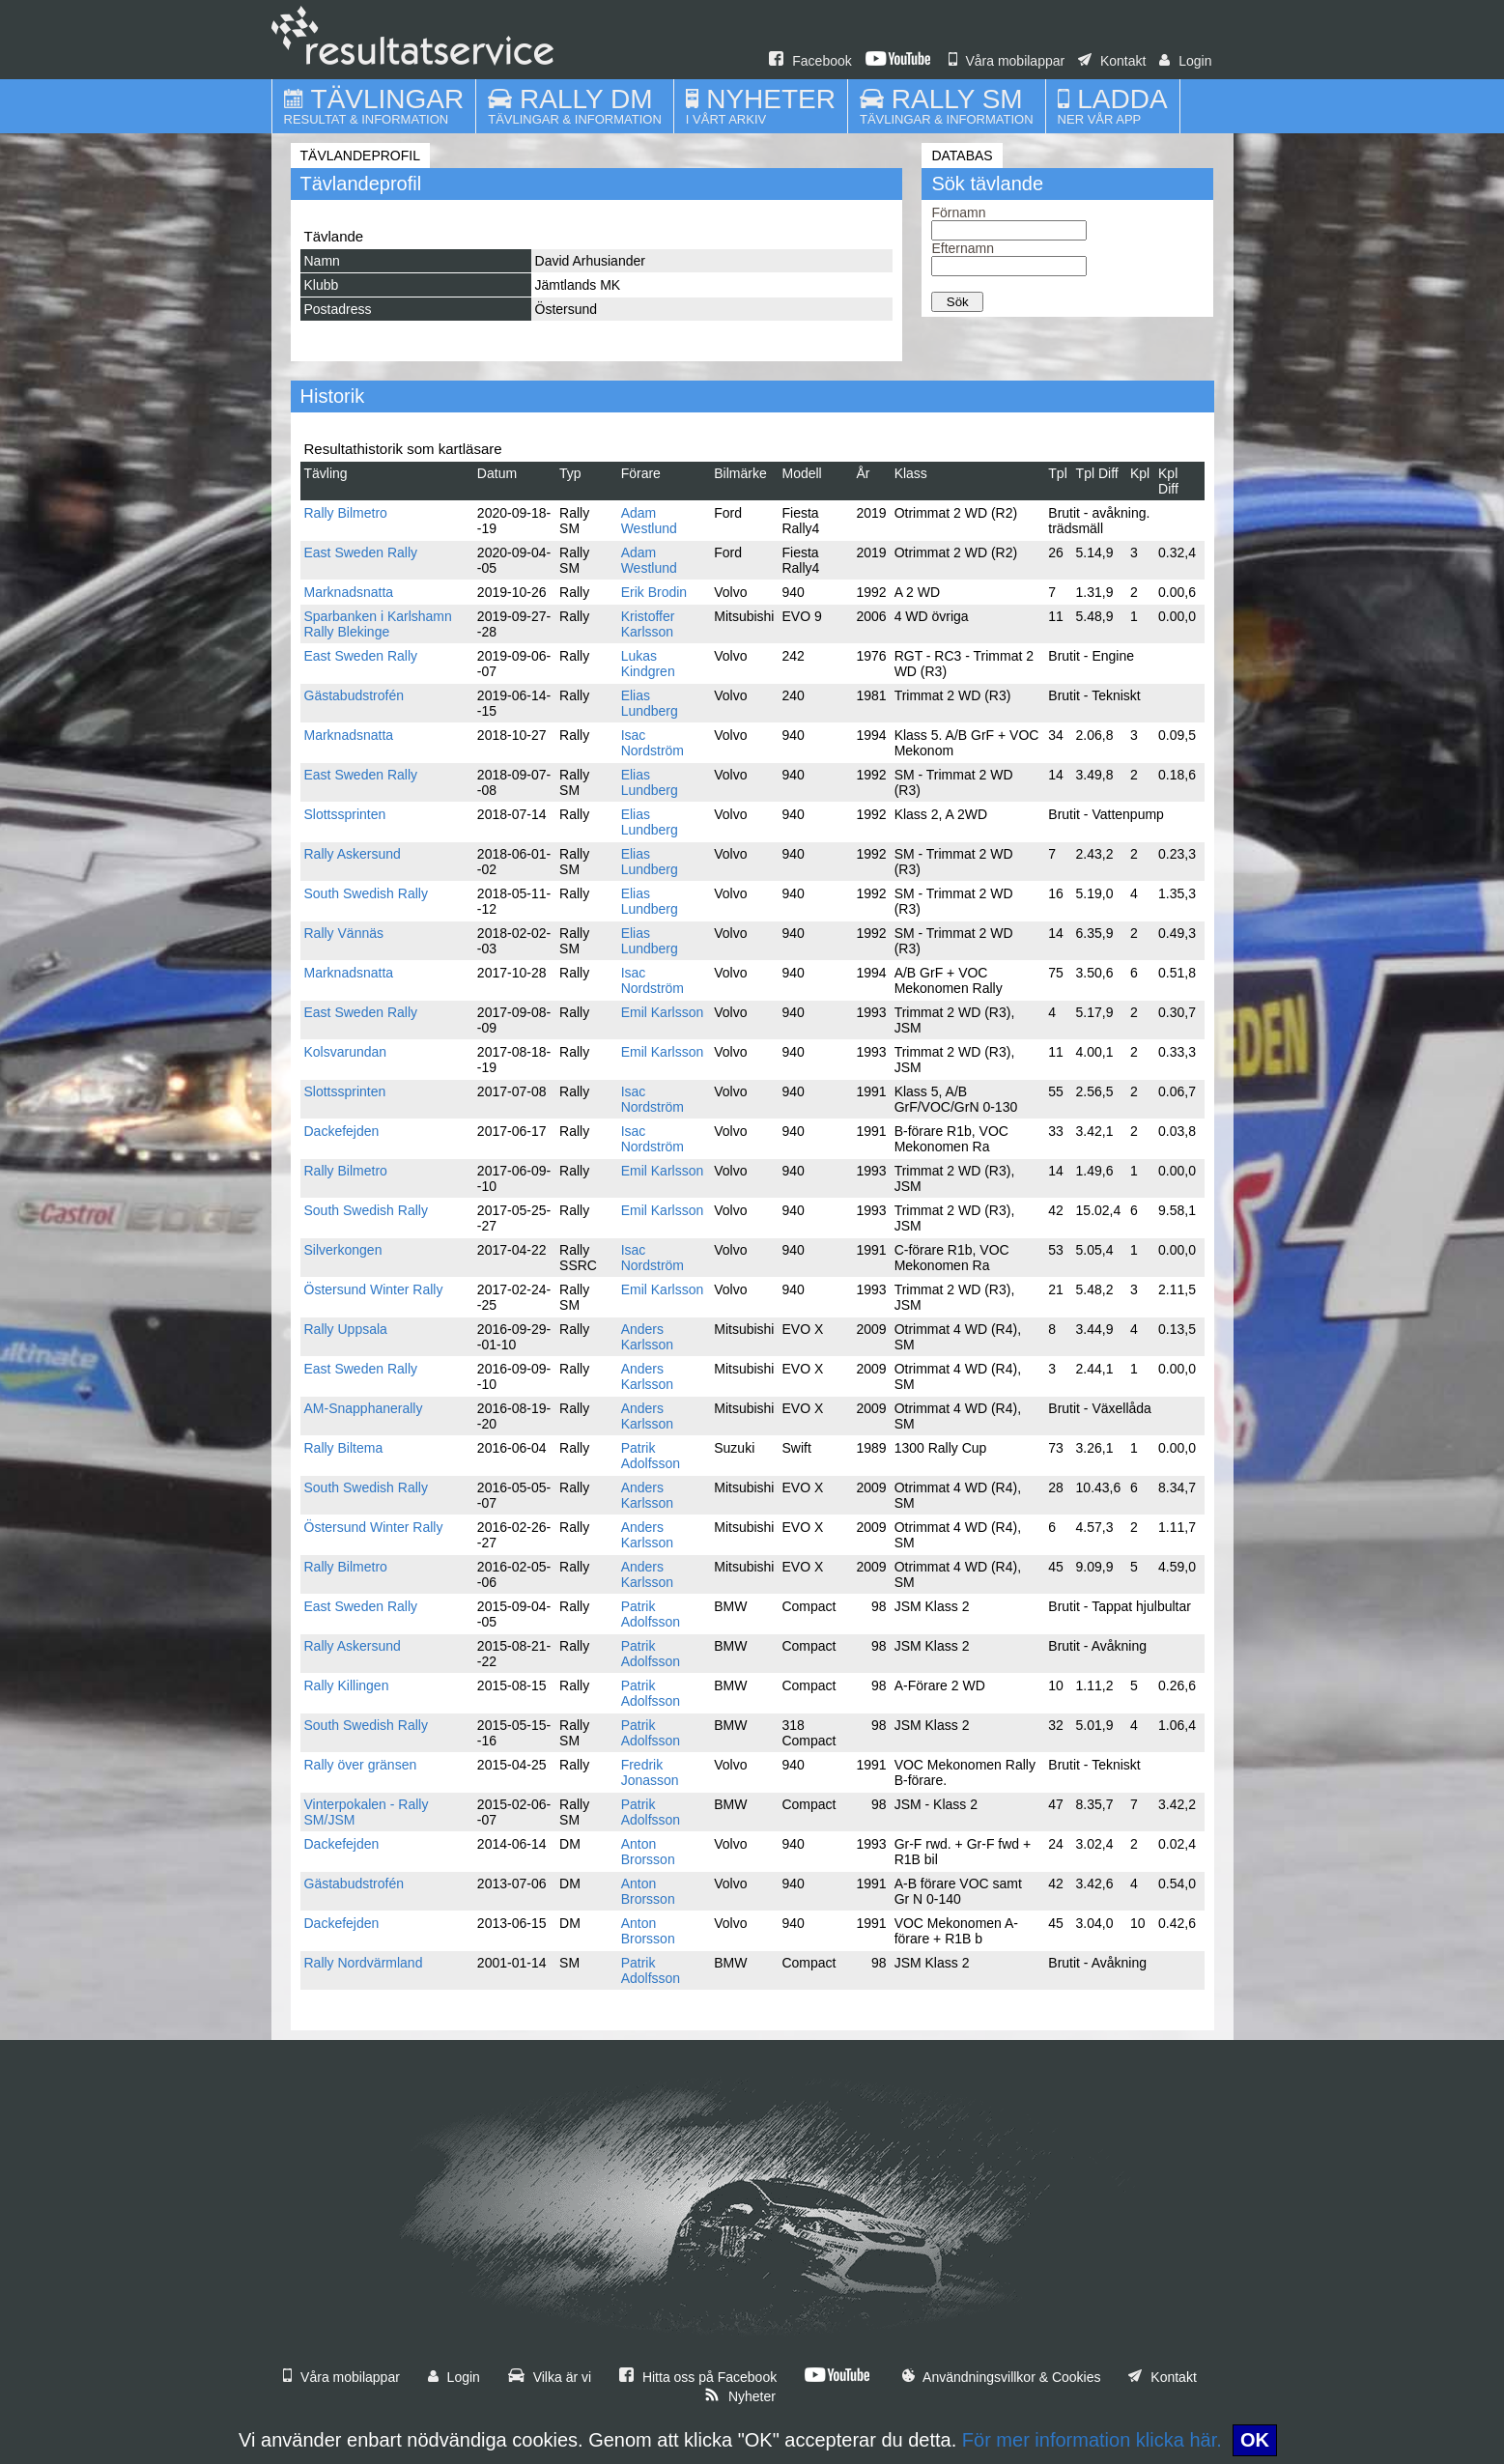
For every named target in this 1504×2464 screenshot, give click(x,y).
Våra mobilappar (1007, 61)
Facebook (810, 61)
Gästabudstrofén (354, 695)
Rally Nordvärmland (363, 1962)
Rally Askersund (352, 854)
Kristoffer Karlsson (648, 624)
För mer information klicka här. (1092, 2439)
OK (1254, 2439)
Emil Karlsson (662, 1012)
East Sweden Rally (361, 552)
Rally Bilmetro (345, 513)
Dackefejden (342, 1131)
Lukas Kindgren (648, 663)
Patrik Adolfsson (650, 1455)
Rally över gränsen (360, 1764)
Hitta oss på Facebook (698, 2377)
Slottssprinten (345, 814)
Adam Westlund (649, 520)
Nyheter (740, 2396)
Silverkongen (343, 1250)
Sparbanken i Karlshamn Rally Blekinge (378, 624)
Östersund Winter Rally (373, 1289)
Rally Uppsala (345, 1329)
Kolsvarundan (345, 1052)
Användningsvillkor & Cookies (1001, 2377)
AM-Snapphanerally (363, 1408)
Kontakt (1112, 61)
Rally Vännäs (344, 933)
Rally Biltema (343, 1448)
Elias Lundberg (649, 703)
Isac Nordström (652, 742)
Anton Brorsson (648, 1851)
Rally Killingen (346, 1685)
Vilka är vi (549, 2377)
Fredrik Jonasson (650, 1772)
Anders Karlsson (647, 1336)
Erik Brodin (654, 592)
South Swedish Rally (366, 893)
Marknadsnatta (349, 592)
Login (1185, 61)
